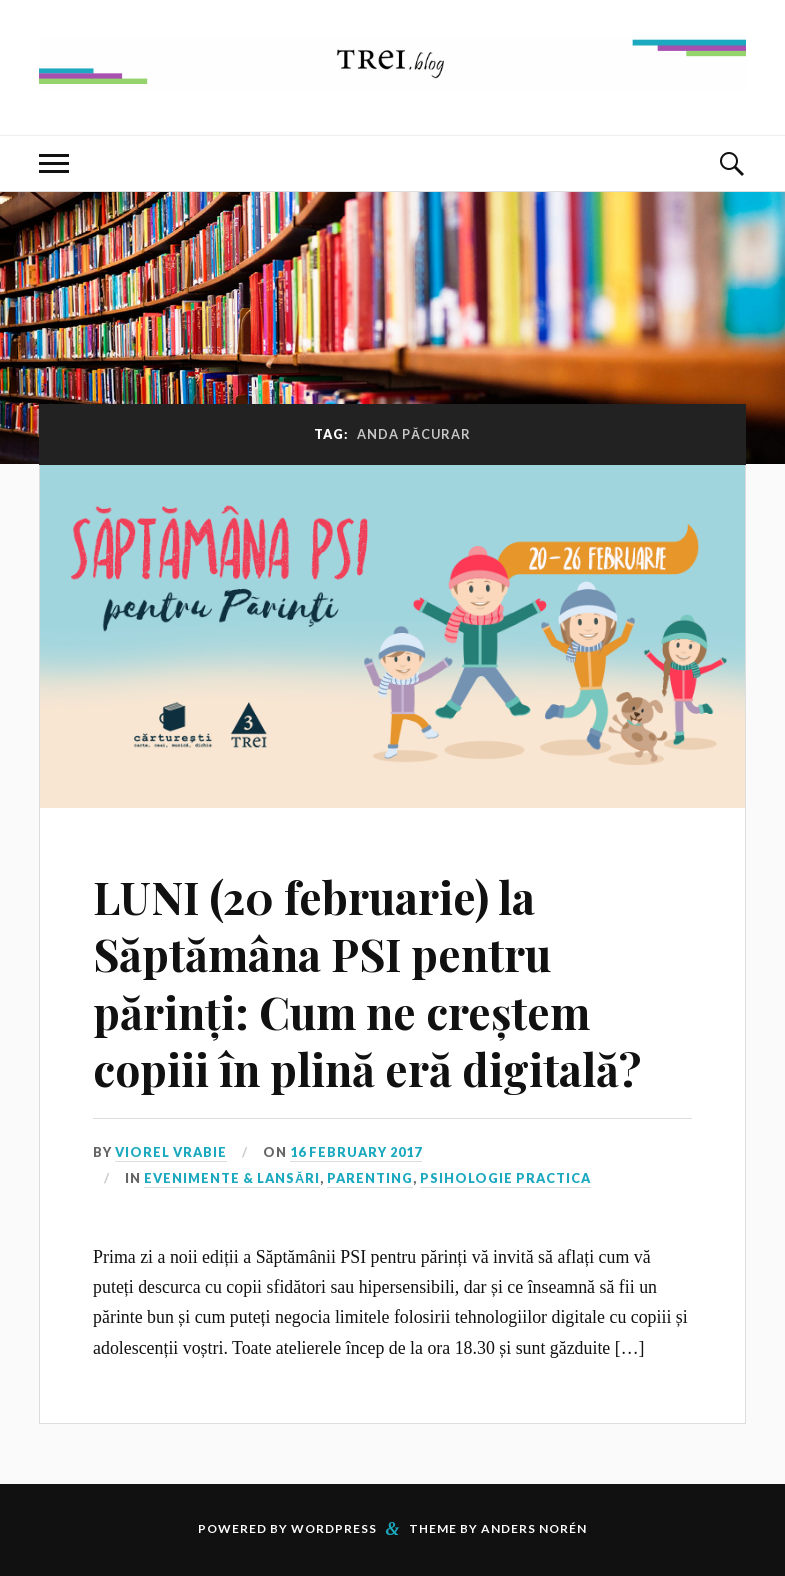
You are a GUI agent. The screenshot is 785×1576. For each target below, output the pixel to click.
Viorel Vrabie (171, 1152)
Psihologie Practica (505, 1178)
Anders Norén (534, 1528)
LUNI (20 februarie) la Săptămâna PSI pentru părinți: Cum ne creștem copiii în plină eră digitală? (367, 982)
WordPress (334, 1528)
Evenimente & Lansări (232, 1178)
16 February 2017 (356, 1152)
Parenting (370, 1178)
